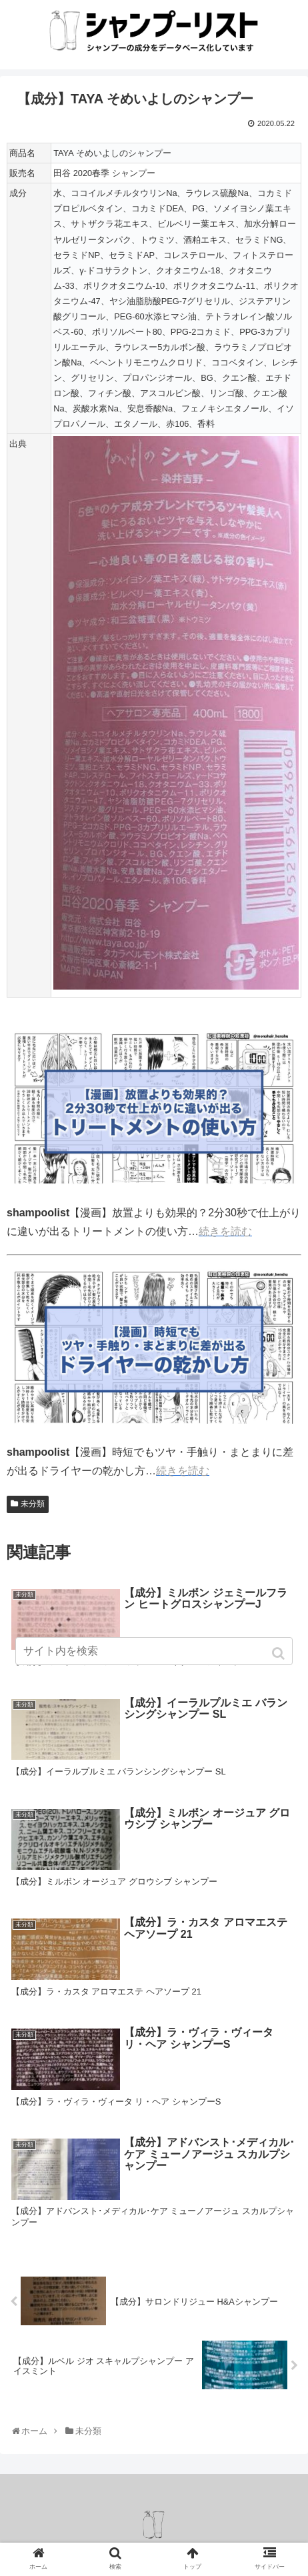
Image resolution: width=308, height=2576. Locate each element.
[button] (280, 1653)
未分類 (33, 1503)
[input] (154, 1651)
